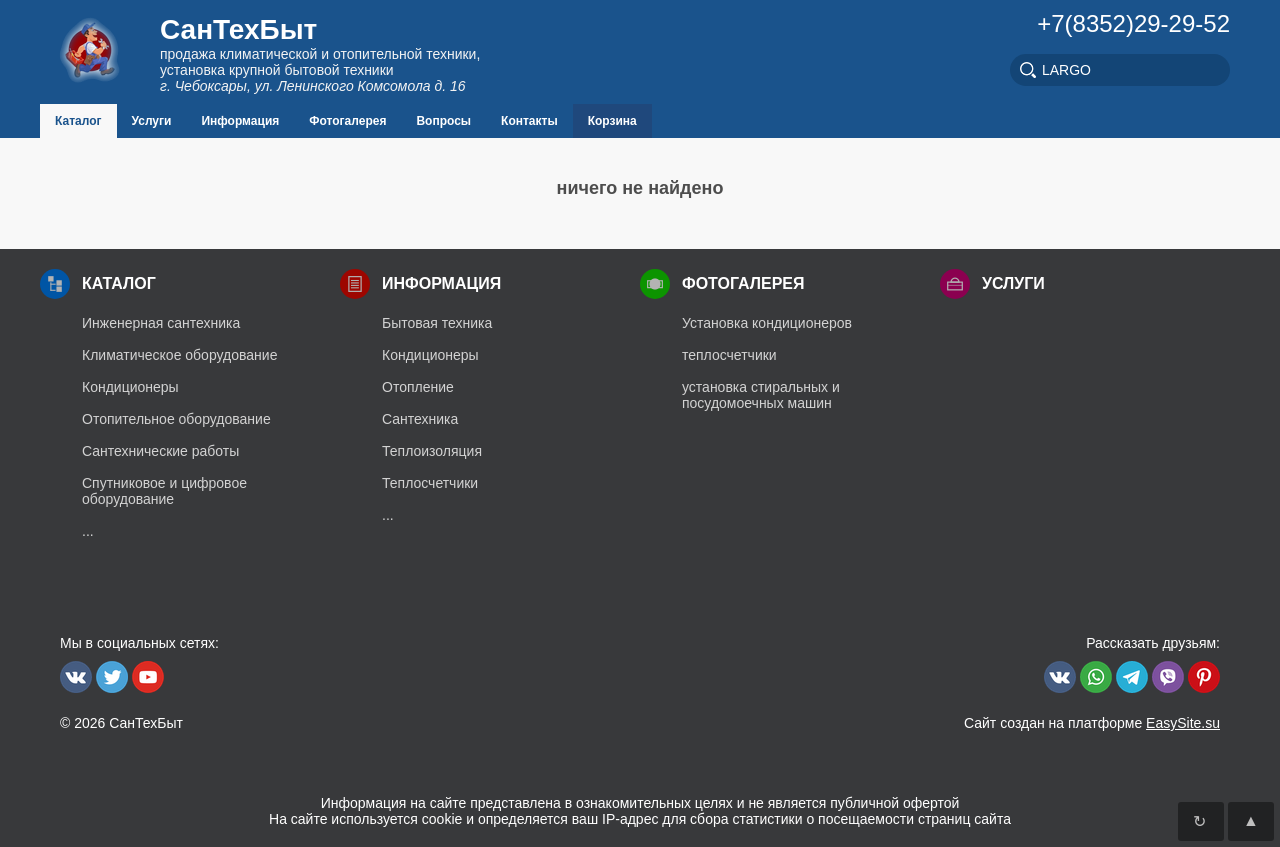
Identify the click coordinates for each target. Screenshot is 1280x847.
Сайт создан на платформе (1092, 723)
